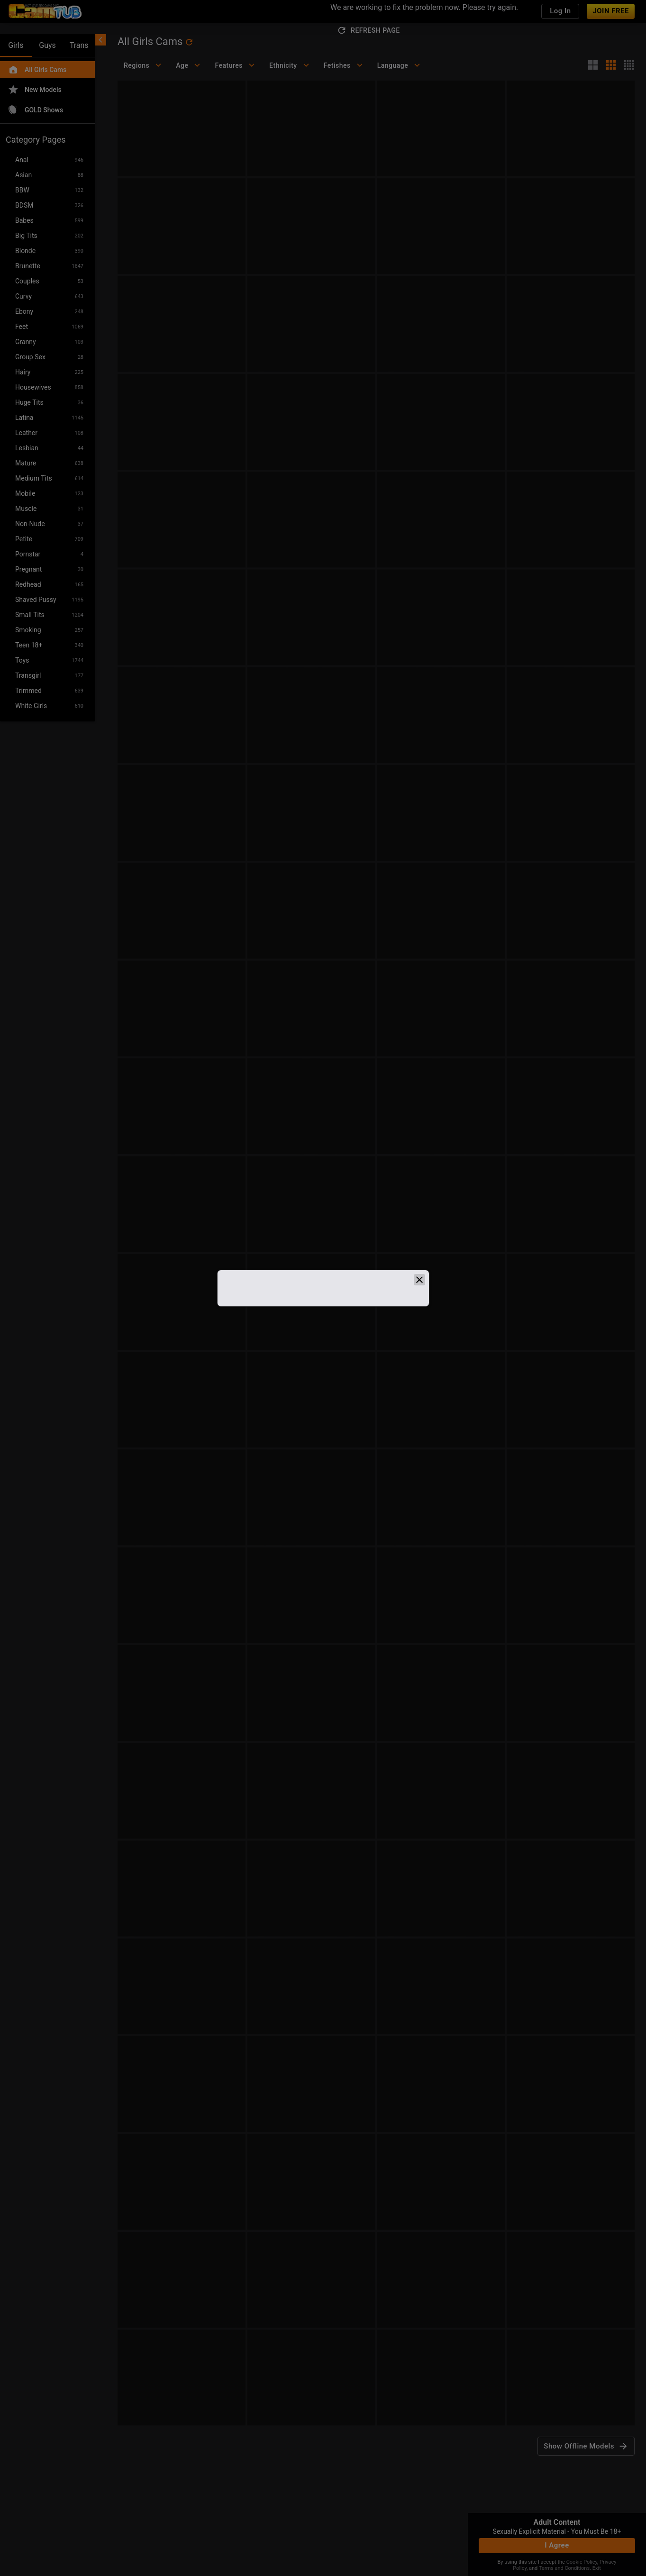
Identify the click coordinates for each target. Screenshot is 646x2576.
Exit (596, 2568)
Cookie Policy (581, 2562)
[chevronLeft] (100, 40)
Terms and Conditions (564, 2568)
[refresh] (189, 42)
